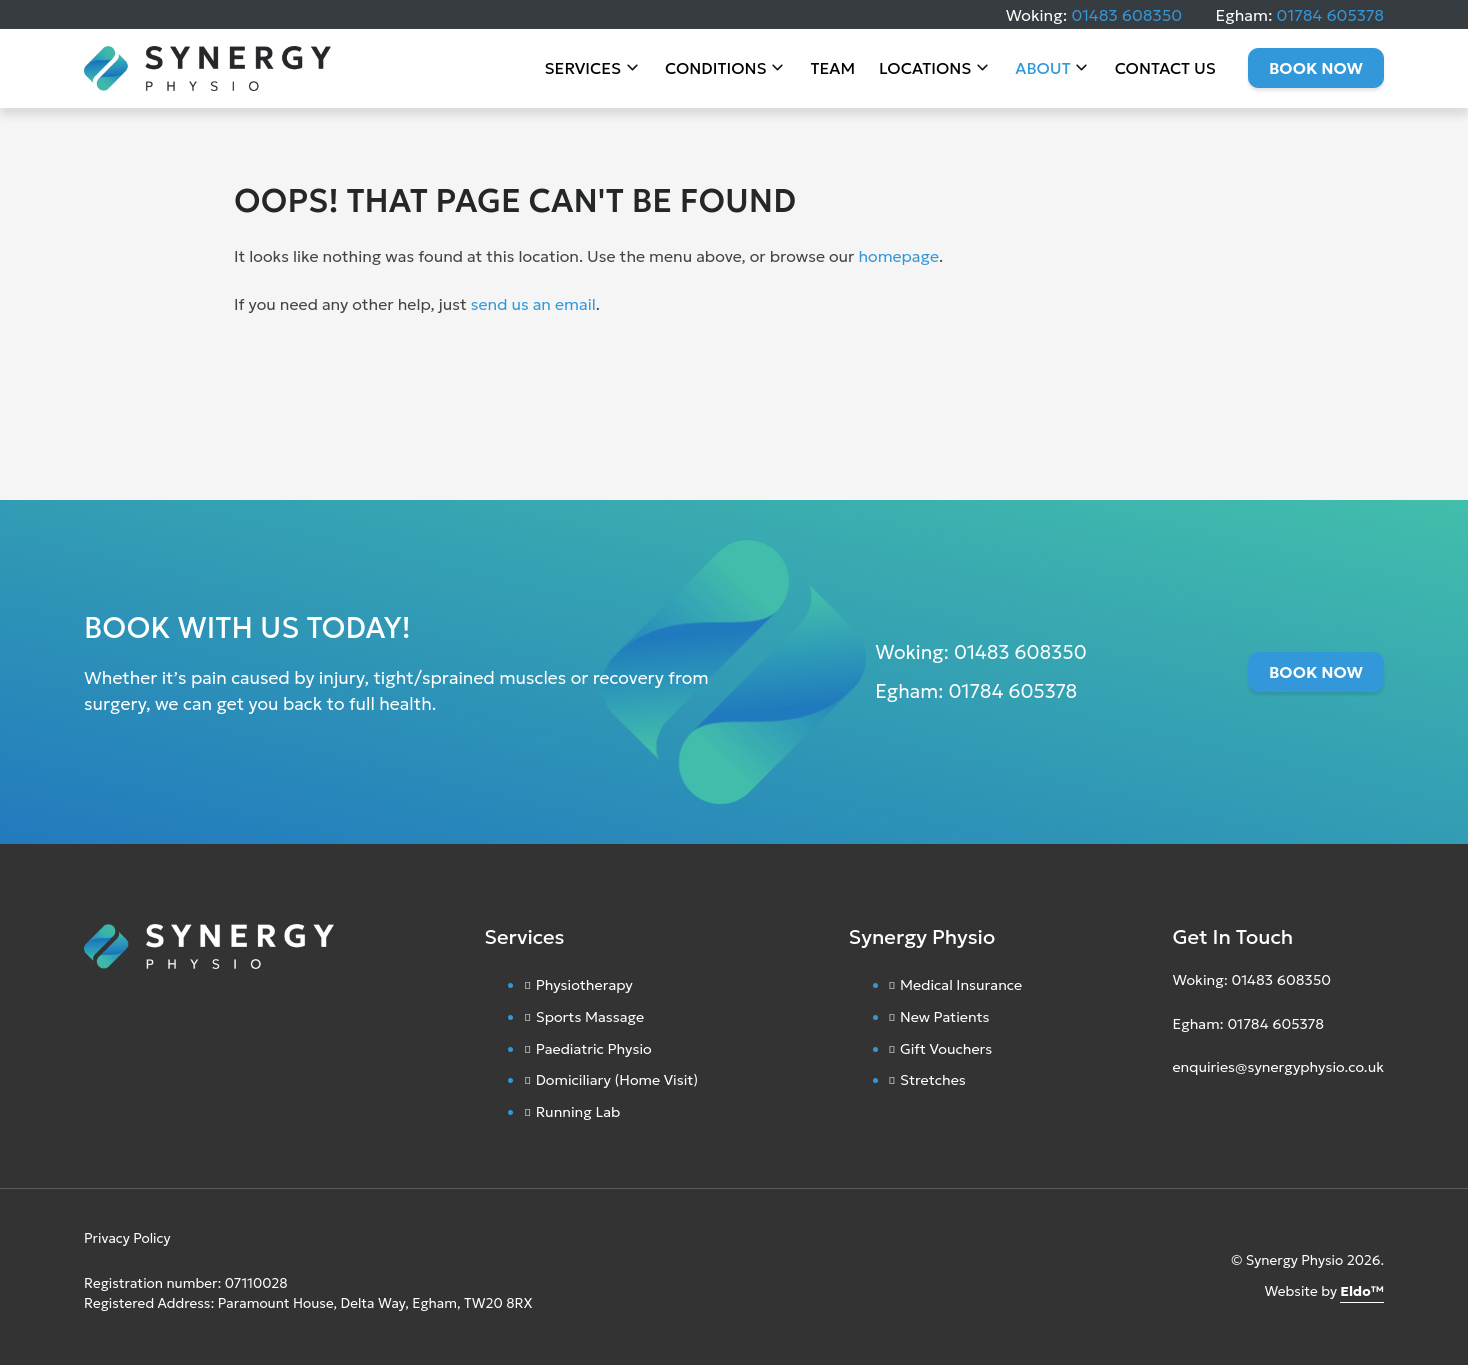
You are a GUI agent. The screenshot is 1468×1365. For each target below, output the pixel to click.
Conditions (715, 70)
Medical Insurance (961, 985)
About (1042, 70)
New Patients (945, 1017)
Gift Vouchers (946, 1049)
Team (833, 70)
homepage (898, 256)
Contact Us (1165, 70)
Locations (925, 70)
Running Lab (578, 1112)
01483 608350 (1126, 15)
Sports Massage (590, 1017)
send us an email (533, 304)
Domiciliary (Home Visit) (617, 1080)
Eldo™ (1362, 1291)
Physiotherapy (584, 985)
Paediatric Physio (594, 1049)
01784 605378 (1330, 15)
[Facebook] (1196, 1115)
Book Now (1316, 70)
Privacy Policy (127, 1238)
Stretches (933, 1080)
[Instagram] (1177, 1115)
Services (583, 70)
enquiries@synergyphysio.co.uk (1278, 1067)
